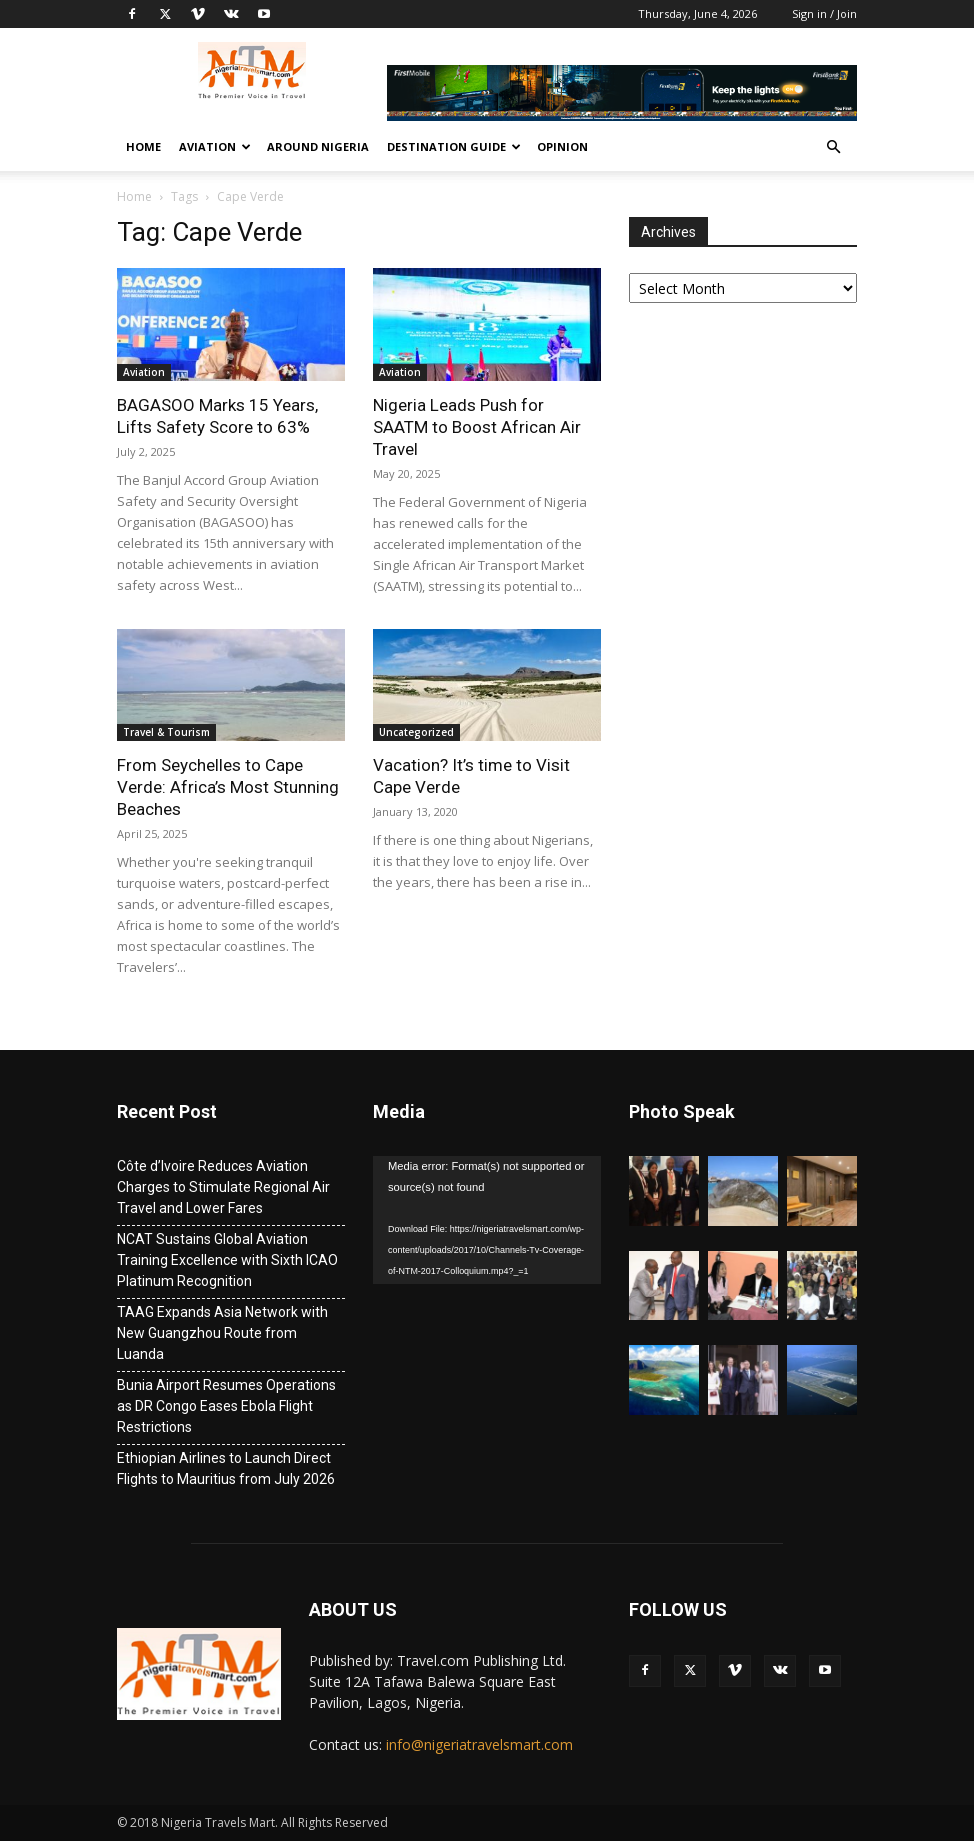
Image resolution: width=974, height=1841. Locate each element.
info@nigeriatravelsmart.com (479, 1744)
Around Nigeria (318, 146)
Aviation (215, 146)
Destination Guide (454, 146)
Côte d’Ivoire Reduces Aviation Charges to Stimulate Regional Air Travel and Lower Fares (223, 1187)
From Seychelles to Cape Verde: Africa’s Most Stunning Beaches (228, 787)
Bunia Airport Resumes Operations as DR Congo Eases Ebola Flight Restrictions (226, 1406)
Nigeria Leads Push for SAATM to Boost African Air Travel (477, 427)
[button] (833, 147)
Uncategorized (416, 732)
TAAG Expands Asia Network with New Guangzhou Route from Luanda (222, 1333)
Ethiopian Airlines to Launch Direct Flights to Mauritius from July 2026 (226, 1468)
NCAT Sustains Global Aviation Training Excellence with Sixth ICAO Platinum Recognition (227, 1260)
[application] (487, 1220)
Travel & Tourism (166, 732)
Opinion (562, 146)
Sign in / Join (824, 13)
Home (143, 146)
